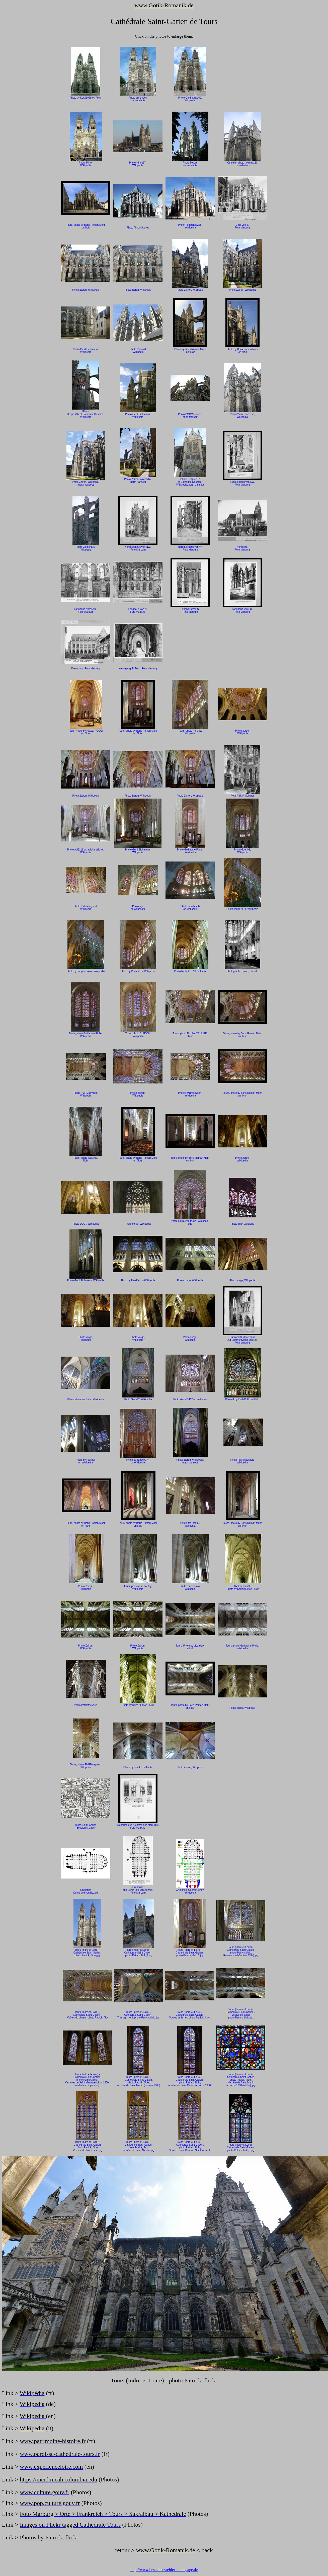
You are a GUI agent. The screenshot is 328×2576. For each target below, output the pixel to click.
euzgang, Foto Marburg (87, 668)
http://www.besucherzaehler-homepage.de (164, 2569)
